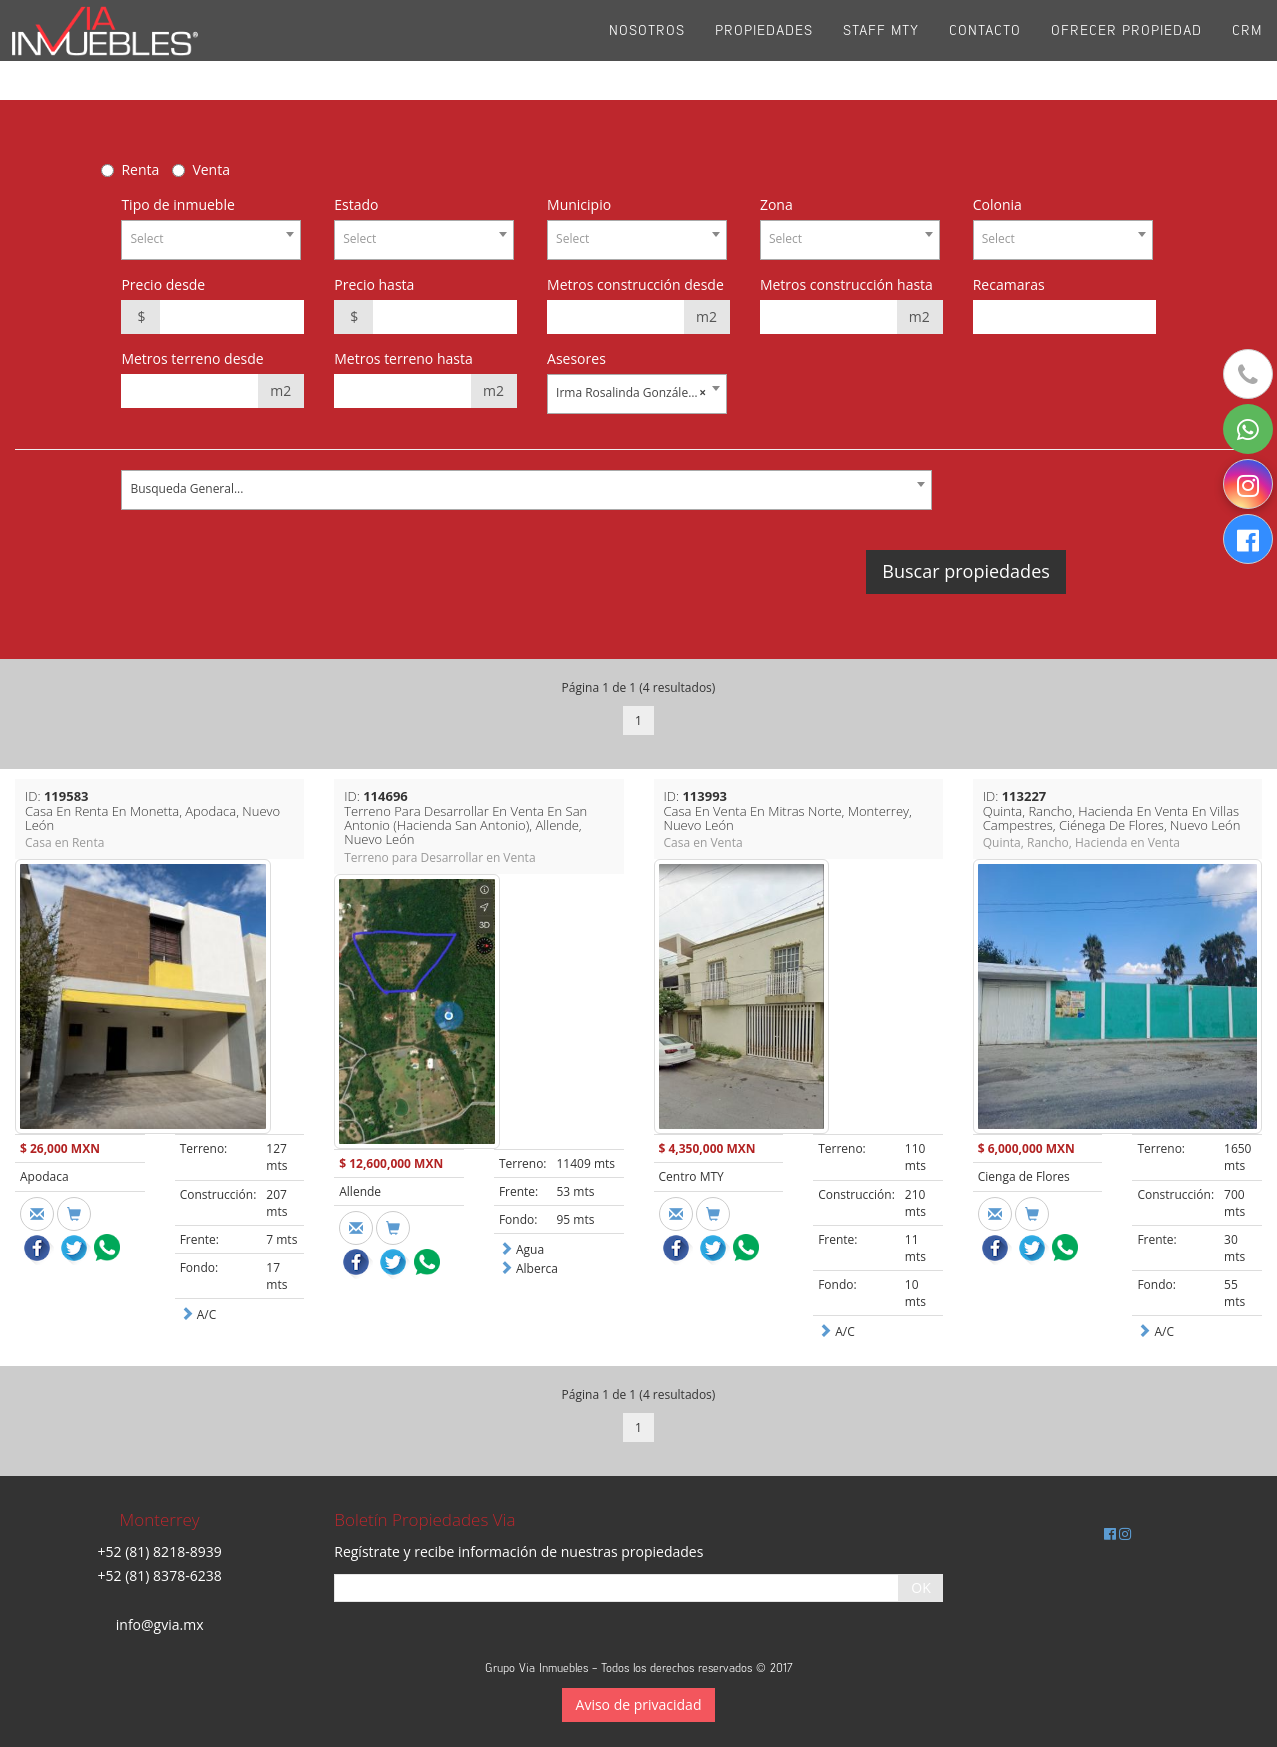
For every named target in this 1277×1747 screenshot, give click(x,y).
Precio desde (163, 284)
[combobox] (211, 240)
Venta (211, 169)
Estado (356, 204)
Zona (776, 204)
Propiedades (764, 49)
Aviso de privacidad (639, 1704)
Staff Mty (881, 49)
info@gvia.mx (160, 1624)
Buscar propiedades (965, 571)
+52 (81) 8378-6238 (160, 1575)
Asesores (576, 358)
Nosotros (647, 49)
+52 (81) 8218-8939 (160, 1551)
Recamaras (1009, 284)
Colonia (997, 204)
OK (920, 1587)
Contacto (985, 49)
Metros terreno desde (192, 358)
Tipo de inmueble (177, 204)
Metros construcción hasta (846, 284)
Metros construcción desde (635, 284)
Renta (140, 169)
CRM (1247, 49)
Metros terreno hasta (403, 358)
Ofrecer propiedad (1126, 49)
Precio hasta (374, 284)
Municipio (579, 204)
